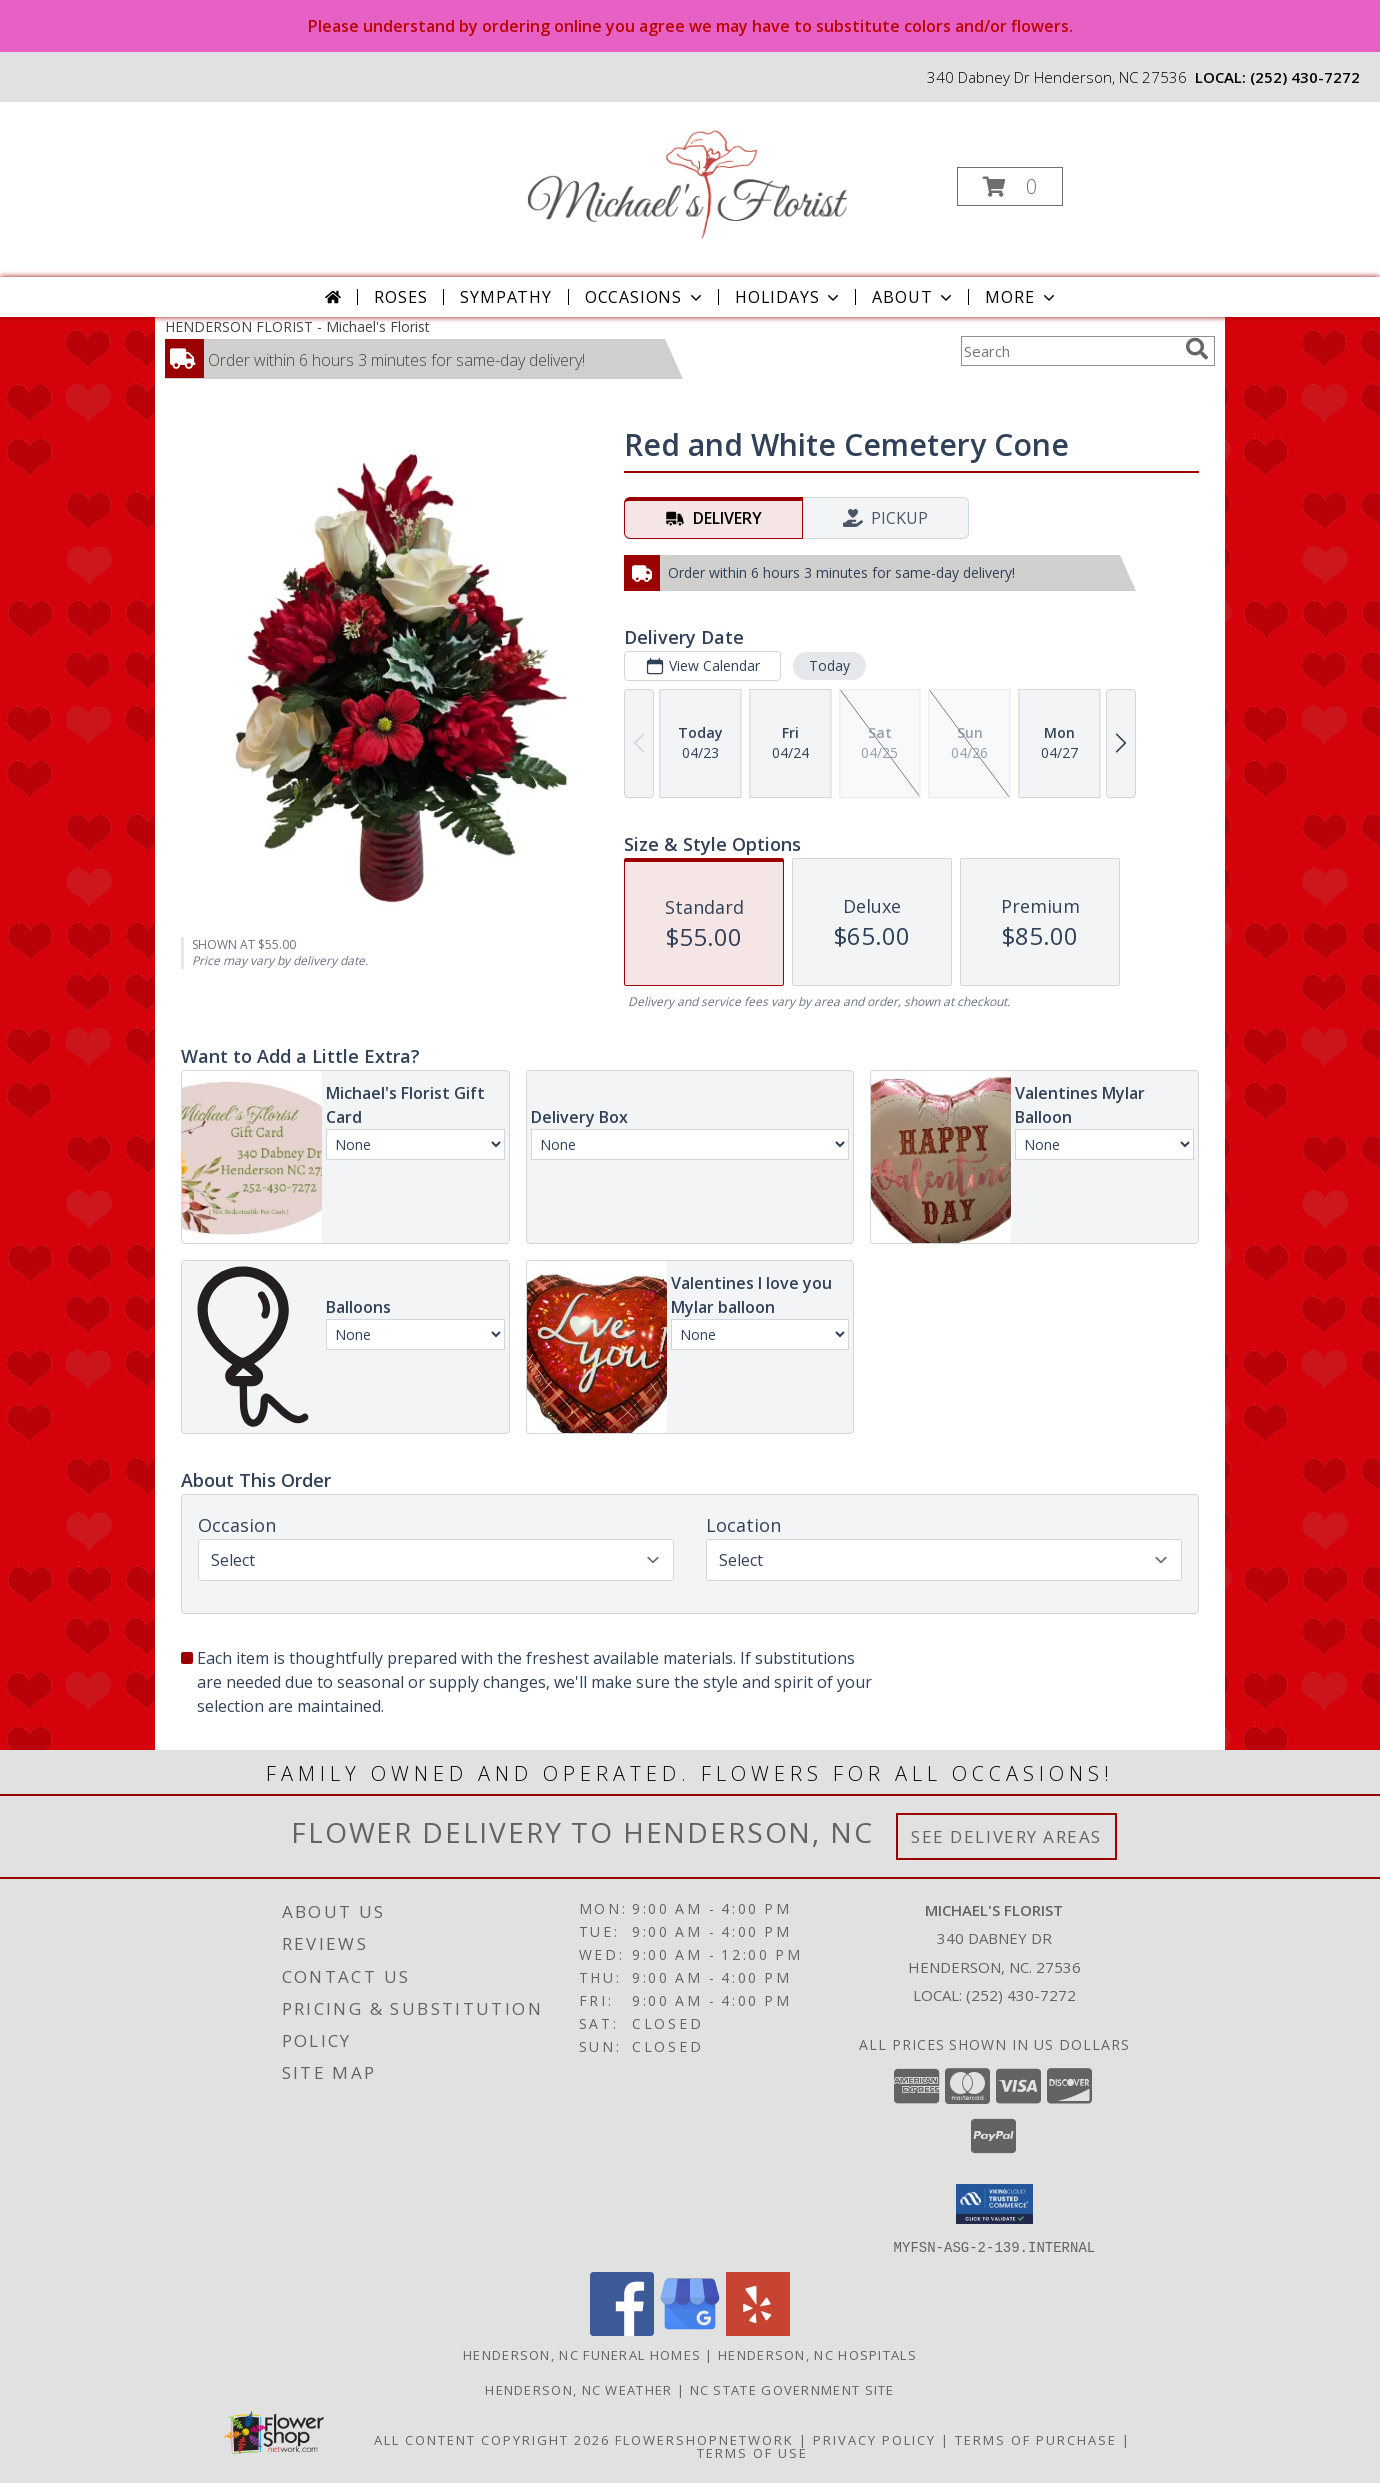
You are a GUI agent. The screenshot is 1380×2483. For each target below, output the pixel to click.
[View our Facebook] (622, 2329)
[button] (1010, 186)
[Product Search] (1069, 351)
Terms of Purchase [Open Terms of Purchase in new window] (1036, 2439)
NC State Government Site (792, 2389)
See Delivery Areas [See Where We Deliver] (1006, 1836)
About (914, 297)
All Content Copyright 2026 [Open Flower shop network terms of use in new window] (492, 2439)
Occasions (645, 297)
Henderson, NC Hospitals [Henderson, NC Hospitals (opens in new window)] (817, 2354)
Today (829, 665)
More (1021, 297)
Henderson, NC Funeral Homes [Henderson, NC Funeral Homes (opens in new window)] (582, 2354)
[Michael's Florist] (688, 180)
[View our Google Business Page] (690, 2329)
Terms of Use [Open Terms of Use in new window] (752, 2452)
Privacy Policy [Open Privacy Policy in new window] (874, 2439)
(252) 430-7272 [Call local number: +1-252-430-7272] (1305, 77)
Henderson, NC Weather (578, 2389)
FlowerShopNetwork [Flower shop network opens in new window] (704, 2439)
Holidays (789, 297)
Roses (400, 297)
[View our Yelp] (758, 2329)
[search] (1197, 349)
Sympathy (505, 297)
